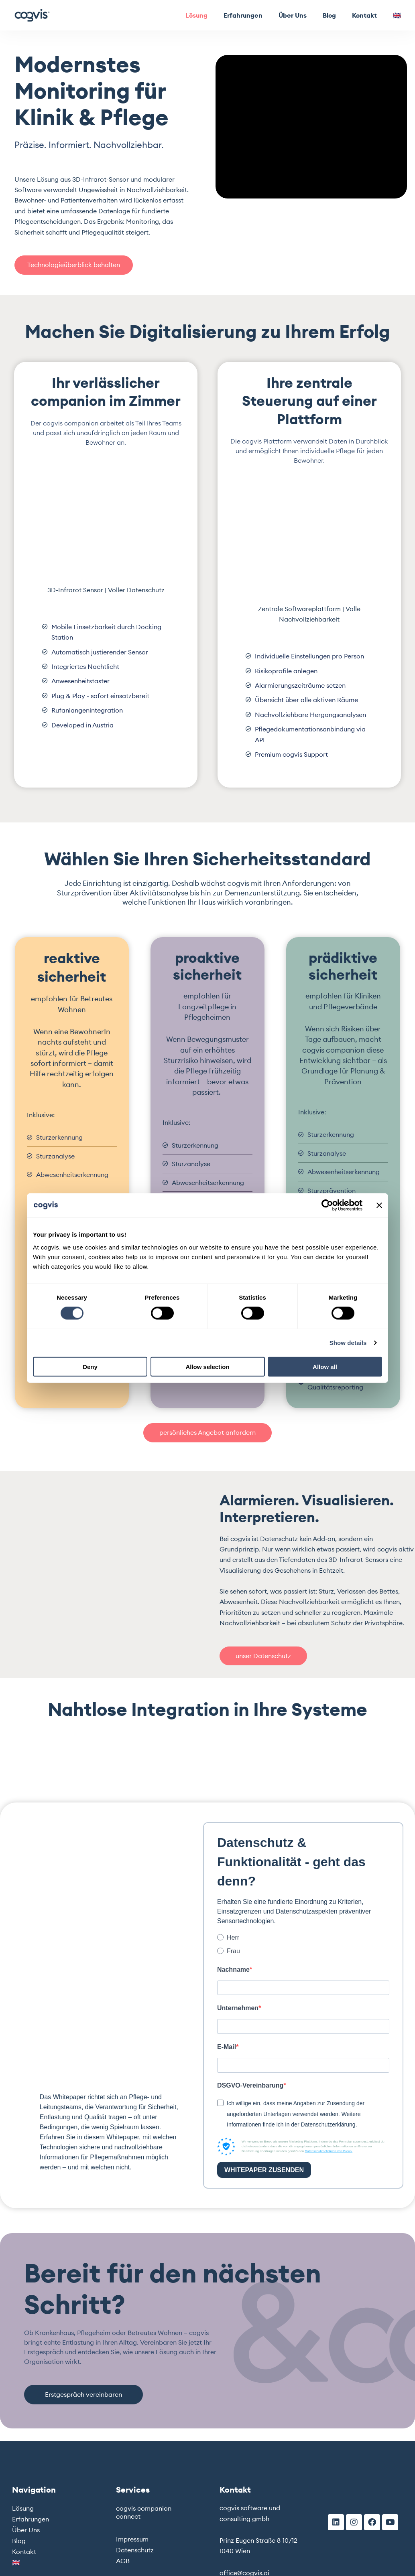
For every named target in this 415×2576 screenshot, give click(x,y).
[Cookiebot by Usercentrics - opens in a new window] (327, 1205)
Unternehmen (237, 2008)
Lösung (196, 15)
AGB (123, 2562)
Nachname (233, 1969)
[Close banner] (379, 1205)
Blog (329, 15)
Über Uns (293, 15)
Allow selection (207, 1366)
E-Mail (226, 2048)
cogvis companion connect (143, 2514)
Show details (348, 1342)
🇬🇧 (397, 15)
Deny (90, 1366)
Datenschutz (135, 2552)
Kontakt (364, 15)
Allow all (325, 1366)
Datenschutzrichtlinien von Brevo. (328, 2153)
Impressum (132, 2541)
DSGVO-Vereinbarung (250, 2087)
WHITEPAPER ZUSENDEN (264, 2171)
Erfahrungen (243, 15)
